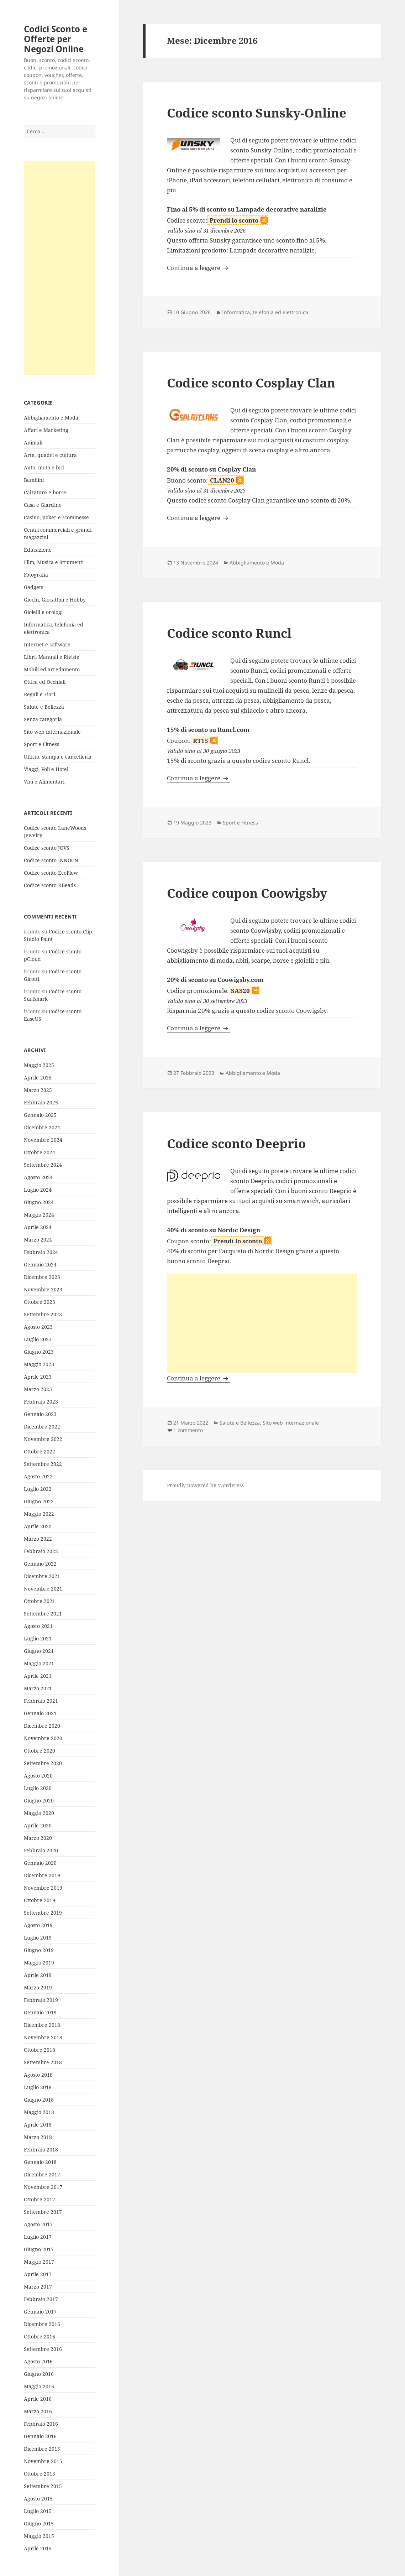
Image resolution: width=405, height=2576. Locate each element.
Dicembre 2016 (42, 2324)
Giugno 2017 (39, 2249)
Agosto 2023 (38, 1326)
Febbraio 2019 (41, 2000)
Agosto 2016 (38, 2361)
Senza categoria (43, 719)
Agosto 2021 (38, 1626)
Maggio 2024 (39, 1214)
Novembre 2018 (43, 2037)
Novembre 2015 (43, 2461)
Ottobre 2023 (39, 1302)
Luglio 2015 (38, 2511)
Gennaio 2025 (40, 1115)
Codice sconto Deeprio (236, 1143)
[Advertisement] (59, 268)
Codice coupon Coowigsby (247, 893)
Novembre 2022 (43, 1439)
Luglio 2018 (38, 2087)
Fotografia (36, 574)
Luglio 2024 (38, 1189)
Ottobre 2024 (39, 1152)
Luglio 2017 (38, 2236)
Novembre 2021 (43, 1588)
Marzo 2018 (38, 2137)
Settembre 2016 (43, 2349)
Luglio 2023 (38, 1339)
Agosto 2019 (38, 1925)
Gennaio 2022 (40, 1563)
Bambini (34, 480)
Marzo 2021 (38, 1688)
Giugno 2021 (39, 1651)
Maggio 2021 (39, 1663)
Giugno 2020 (39, 1800)
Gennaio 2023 (40, 1414)
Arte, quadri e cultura (50, 455)
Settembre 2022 (43, 1464)
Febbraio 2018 (41, 2149)
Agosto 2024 (38, 1177)
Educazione (38, 549)
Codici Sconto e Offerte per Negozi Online (55, 38)
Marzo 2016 (38, 2411)
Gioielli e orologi (43, 612)
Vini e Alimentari (44, 781)
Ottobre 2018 (39, 2049)
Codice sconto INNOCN (51, 860)
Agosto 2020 (38, 1775)
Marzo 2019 (38, 1987)
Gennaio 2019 (40, 2012)
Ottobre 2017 (39, 2199)
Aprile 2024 (38, 1227)
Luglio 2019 (38, 1937)
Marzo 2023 (38, 1389)
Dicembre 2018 (42, 2024)
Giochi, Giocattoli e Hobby (55, 599)
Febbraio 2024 (41, 1252)
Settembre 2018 (43, 2062)
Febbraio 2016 (41, 2423)
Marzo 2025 (38, 1090)
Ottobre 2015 (39, 2473)
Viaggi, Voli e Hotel (46, 769)
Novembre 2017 (43, 2187)
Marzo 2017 (38, 2286)
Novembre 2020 (43, 1738)
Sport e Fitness (41, 744)
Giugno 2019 (39, 1950)
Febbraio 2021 (41, 1700)
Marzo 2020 (38, 1838)
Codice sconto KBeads (50, 885)
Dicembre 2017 (42, 2174)
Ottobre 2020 (39, 1750)
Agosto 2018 (38, 2074)
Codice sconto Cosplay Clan (251, 382)
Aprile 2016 (38, 2398)
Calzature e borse (45, 492)
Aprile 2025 (38, 1077)
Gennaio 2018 (40, 2162)
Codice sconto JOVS (46, 847)
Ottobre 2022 (39, 1451)
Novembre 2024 (43, 1139)
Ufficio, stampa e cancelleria (57, 756)
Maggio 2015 (39, 2536)
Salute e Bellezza (44, 706)
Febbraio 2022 (41, 1551)
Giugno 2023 (39, 1351)
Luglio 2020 (38, 1788)
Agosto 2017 (38, 2224)
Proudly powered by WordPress (205, 1485)
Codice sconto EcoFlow (51, 872)
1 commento (188, 1430)
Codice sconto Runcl (229, 633)
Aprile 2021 (38, 1675)
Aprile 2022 (38, 1526)
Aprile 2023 (38, 1376)
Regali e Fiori (39, 694)
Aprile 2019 (38, 1975)
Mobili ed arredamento (52, 669)
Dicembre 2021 (42, 1576)
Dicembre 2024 (42, 1127)
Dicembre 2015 (42, 2448)
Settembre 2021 (43, 1613)
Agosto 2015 (38, 2498)
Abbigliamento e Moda (51, 417)
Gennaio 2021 (40, 1713)
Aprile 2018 (38, 2124)
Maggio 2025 (39, 1065)
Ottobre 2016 (39, 2336)
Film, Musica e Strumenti (54, 562)
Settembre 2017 (43, 2211)
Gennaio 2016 (40, 2436)
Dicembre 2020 (42, 1725)
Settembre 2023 (43, 1314)
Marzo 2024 (38, 1239)
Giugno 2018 (39, 2099)
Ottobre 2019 (39, 1900)
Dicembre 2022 (42, 1426)
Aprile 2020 (38, 1825)
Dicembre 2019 (42, 1875)
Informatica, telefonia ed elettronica (265, 312)
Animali (33, 442)
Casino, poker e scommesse (56, 517)
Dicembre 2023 (42, 1277)
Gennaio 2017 (40, 2311)
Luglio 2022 (38, 1488)
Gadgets (33, 587)
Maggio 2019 (39, 1962)
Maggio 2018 (39, 2112)
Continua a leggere (198, 268)
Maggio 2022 (39, 1513)
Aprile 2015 (38, 2548)
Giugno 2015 (39, 2523)
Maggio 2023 (39, 1364)
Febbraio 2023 (41, 1401)
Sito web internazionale (52, 731)
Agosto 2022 (38, 1476)
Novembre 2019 (43, 1887)
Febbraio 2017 (41, 2299)
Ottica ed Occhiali (44, 681)
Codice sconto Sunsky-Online (256, 112)
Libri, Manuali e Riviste (51, 657)
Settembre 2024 (43, 1164)
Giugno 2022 (39, 1501)
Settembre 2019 (43, 1912)
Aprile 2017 (38, 2274)
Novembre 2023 (43, 1289)
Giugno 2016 (39, 2374)
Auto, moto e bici (44, 467)
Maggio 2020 (39, 1813)
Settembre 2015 (43, 2486)
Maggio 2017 (39, 2261)
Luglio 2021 (38, 1638)
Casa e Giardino (43, 504)
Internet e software (47, 644)
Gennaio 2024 (40, 1264)
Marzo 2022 (38, 1538)
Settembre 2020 (43, 1763)
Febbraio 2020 (41, 1850)
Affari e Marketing (46, 430)
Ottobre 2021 (39, 1601)
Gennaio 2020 (40, 1862)
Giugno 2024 (39, 1202)
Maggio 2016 (39, 2386)
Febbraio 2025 (41, 1102)
